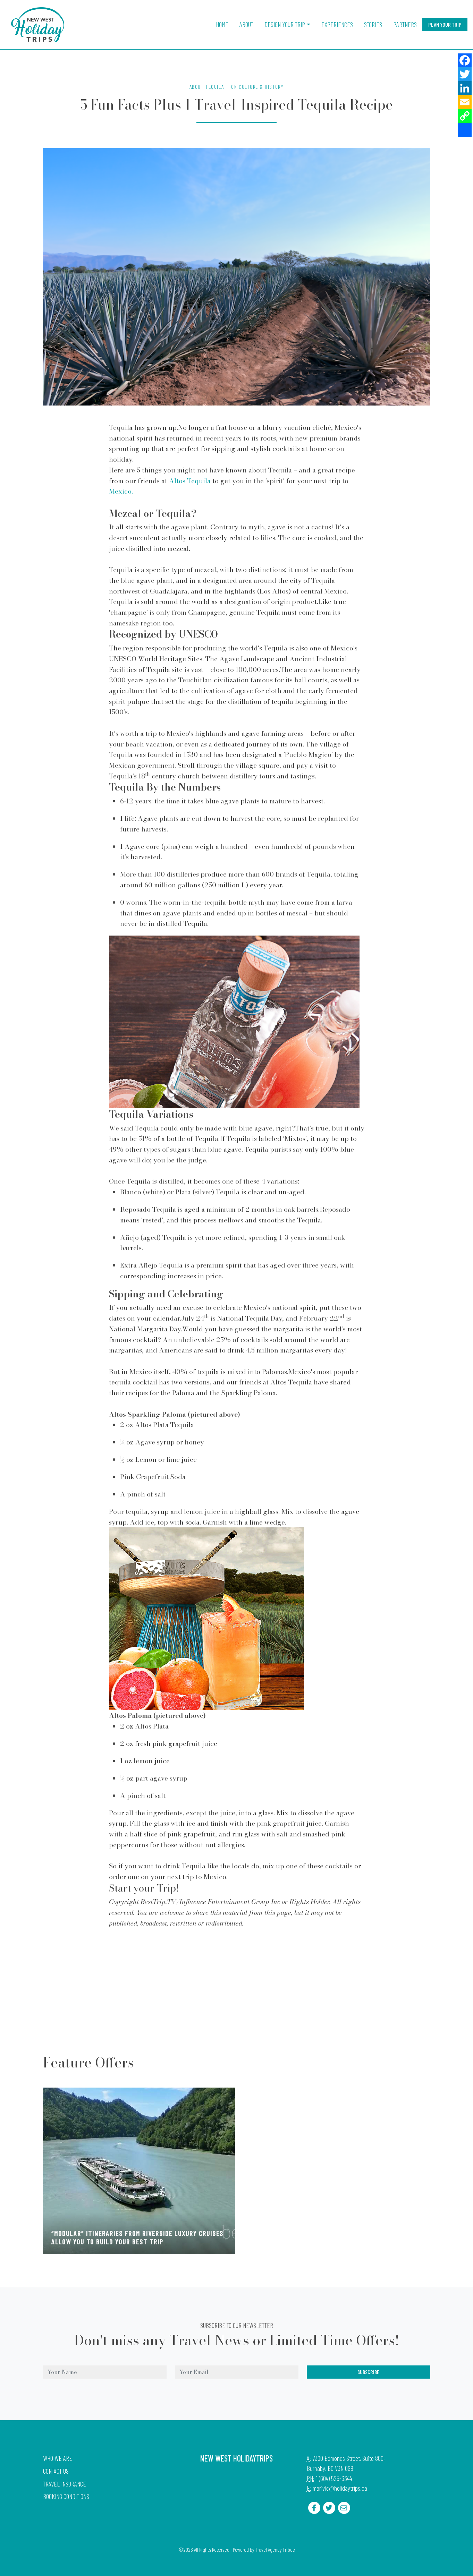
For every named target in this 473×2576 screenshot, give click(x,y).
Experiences (337, 24)
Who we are (57, 2458)
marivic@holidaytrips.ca (340, 2488)
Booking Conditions (66, 2496)
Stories (373, 24)
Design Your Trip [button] (284, 24)
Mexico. (121, 491)
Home (222, 24)
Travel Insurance (64, 2484)
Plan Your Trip (445, 24)
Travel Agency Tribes (275, 2550)
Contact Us (56, 2471)
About (246, 24)
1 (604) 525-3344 (334, 2478)
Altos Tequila (190, 481)
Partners (405, 24)
